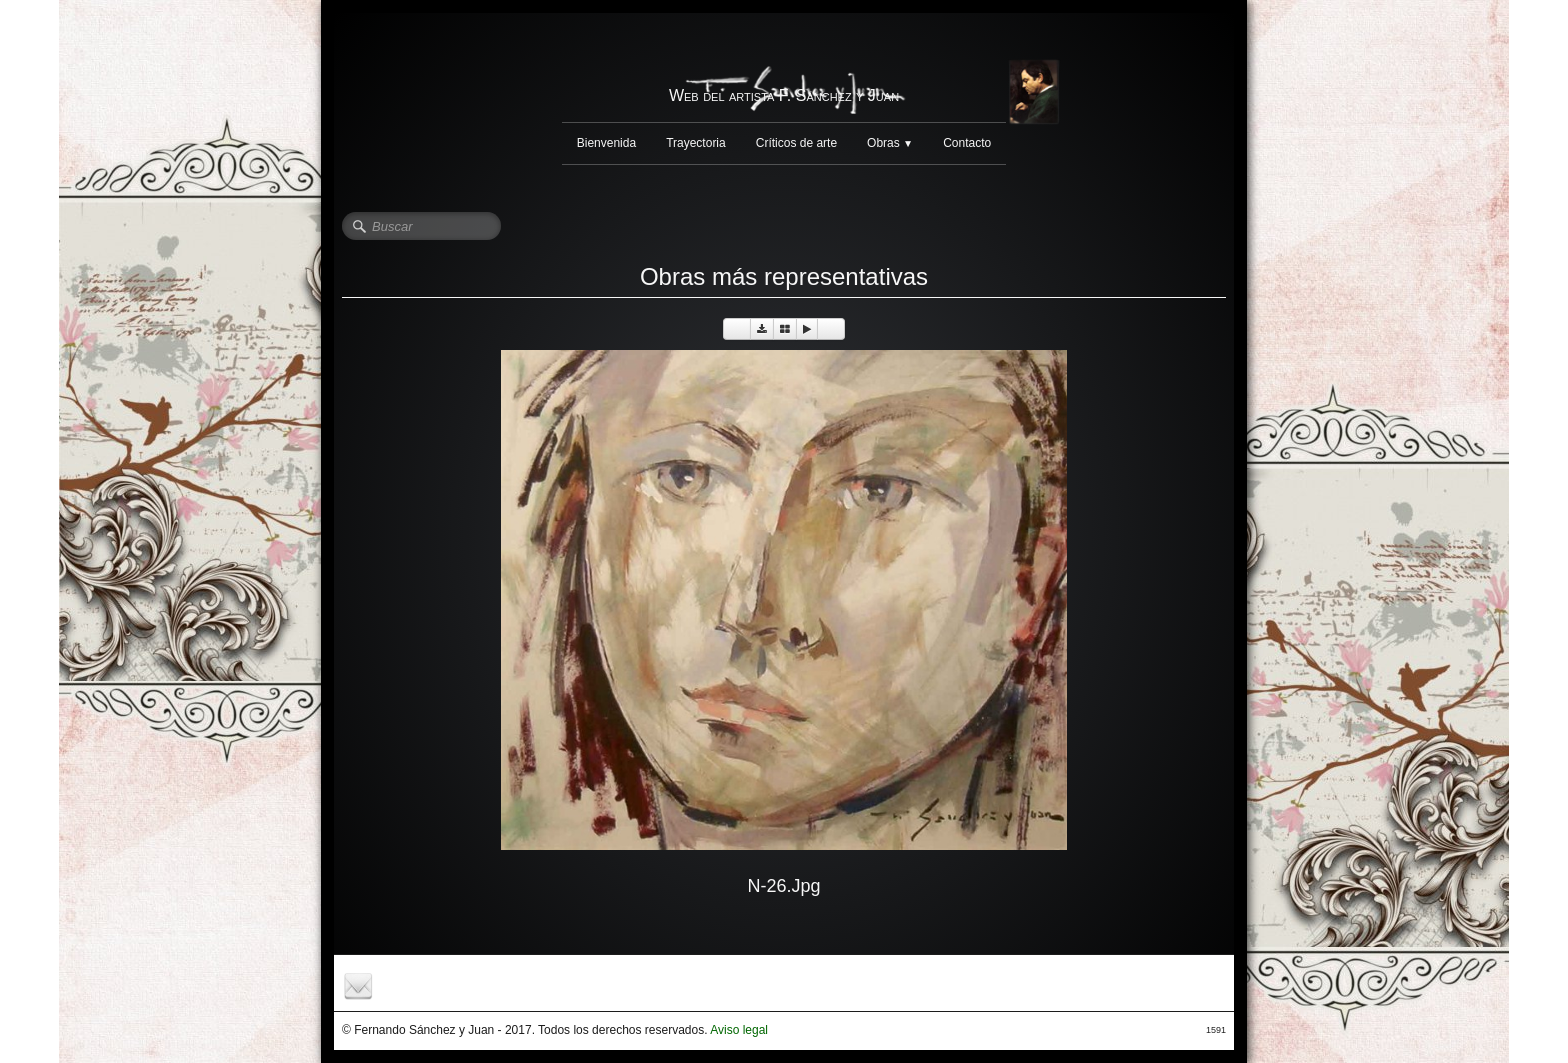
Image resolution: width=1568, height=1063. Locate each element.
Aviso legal (739, 1030)
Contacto (967, 143)
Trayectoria (696, 143)
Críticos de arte (796, 143)
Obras (890, 143)
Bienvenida (606, 143)
